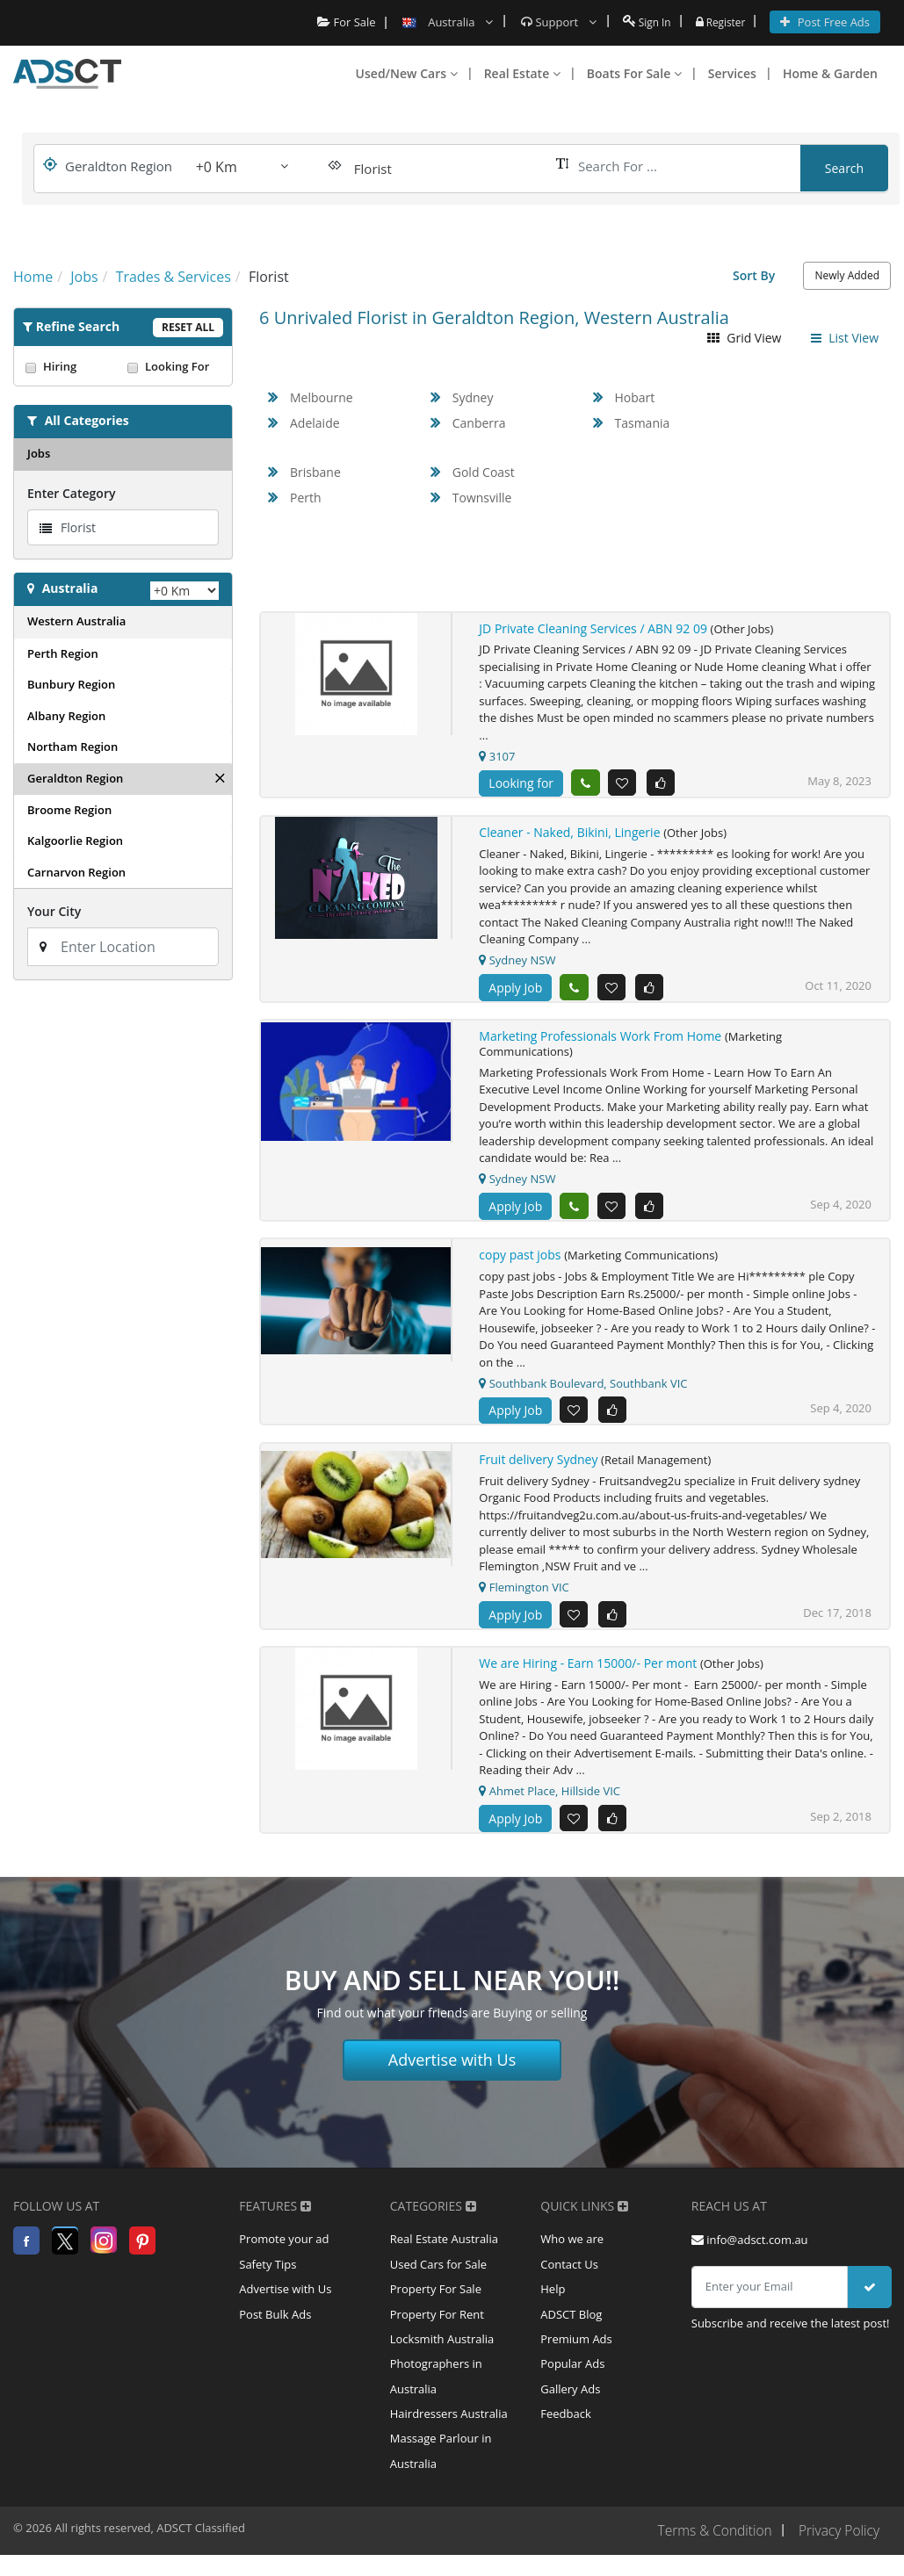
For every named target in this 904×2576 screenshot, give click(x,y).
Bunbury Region (71, 684)
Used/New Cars (407, 73)
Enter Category (71, 493)
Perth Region (62, 653)
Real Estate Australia (444, 2247)
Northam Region (72, 746)
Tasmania (642, 423)
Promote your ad (284, 2247)
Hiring (72, 366)
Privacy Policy (837, 2552)
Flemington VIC (523, 1592)
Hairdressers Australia (449, 2432)
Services (732, 73)
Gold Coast (483, 472)
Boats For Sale (634, 73)
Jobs (38, 453)
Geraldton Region (75, 778)
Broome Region (69, 810)
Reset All (188, 327)
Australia (70, 588)
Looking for (520, 783)
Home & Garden (830, 73)
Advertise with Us (452, 2066)
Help (552, 2300)
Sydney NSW (517, 962)
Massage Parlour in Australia (441, 2471)
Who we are (572, 2247)
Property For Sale (435, 2300)
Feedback (565, 2432)
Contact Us (569, 2274)
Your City (54, 911)
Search (844, 168)
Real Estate (522, 73)
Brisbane (315, 472)
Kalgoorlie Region (75, 840)
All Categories (87, 420)
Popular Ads (572, 2379)
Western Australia (76, 621)
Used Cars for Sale (438, 2274)
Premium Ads (576, 2353)
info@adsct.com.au (749, 2247)
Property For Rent (437, 2326)
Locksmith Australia (442, 2353)
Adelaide (315, 423)
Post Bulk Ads (275, 2326)
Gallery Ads (570, 2406)
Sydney (473, 397)
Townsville (482, 497)
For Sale (338, 22)
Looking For (174, 366)
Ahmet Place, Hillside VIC (549, 1798)
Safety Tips (267, 2274)
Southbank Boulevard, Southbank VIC (583, 1387)
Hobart (635, 397)
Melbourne (321, 397)
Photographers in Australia (436, 2392)
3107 (497, 756)
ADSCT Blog (571, 2326)
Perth (306, 497)
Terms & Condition (710, 2552)
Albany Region (66, 716)
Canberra (479, 423)
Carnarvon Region (76, 872)
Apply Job (515, 988)
